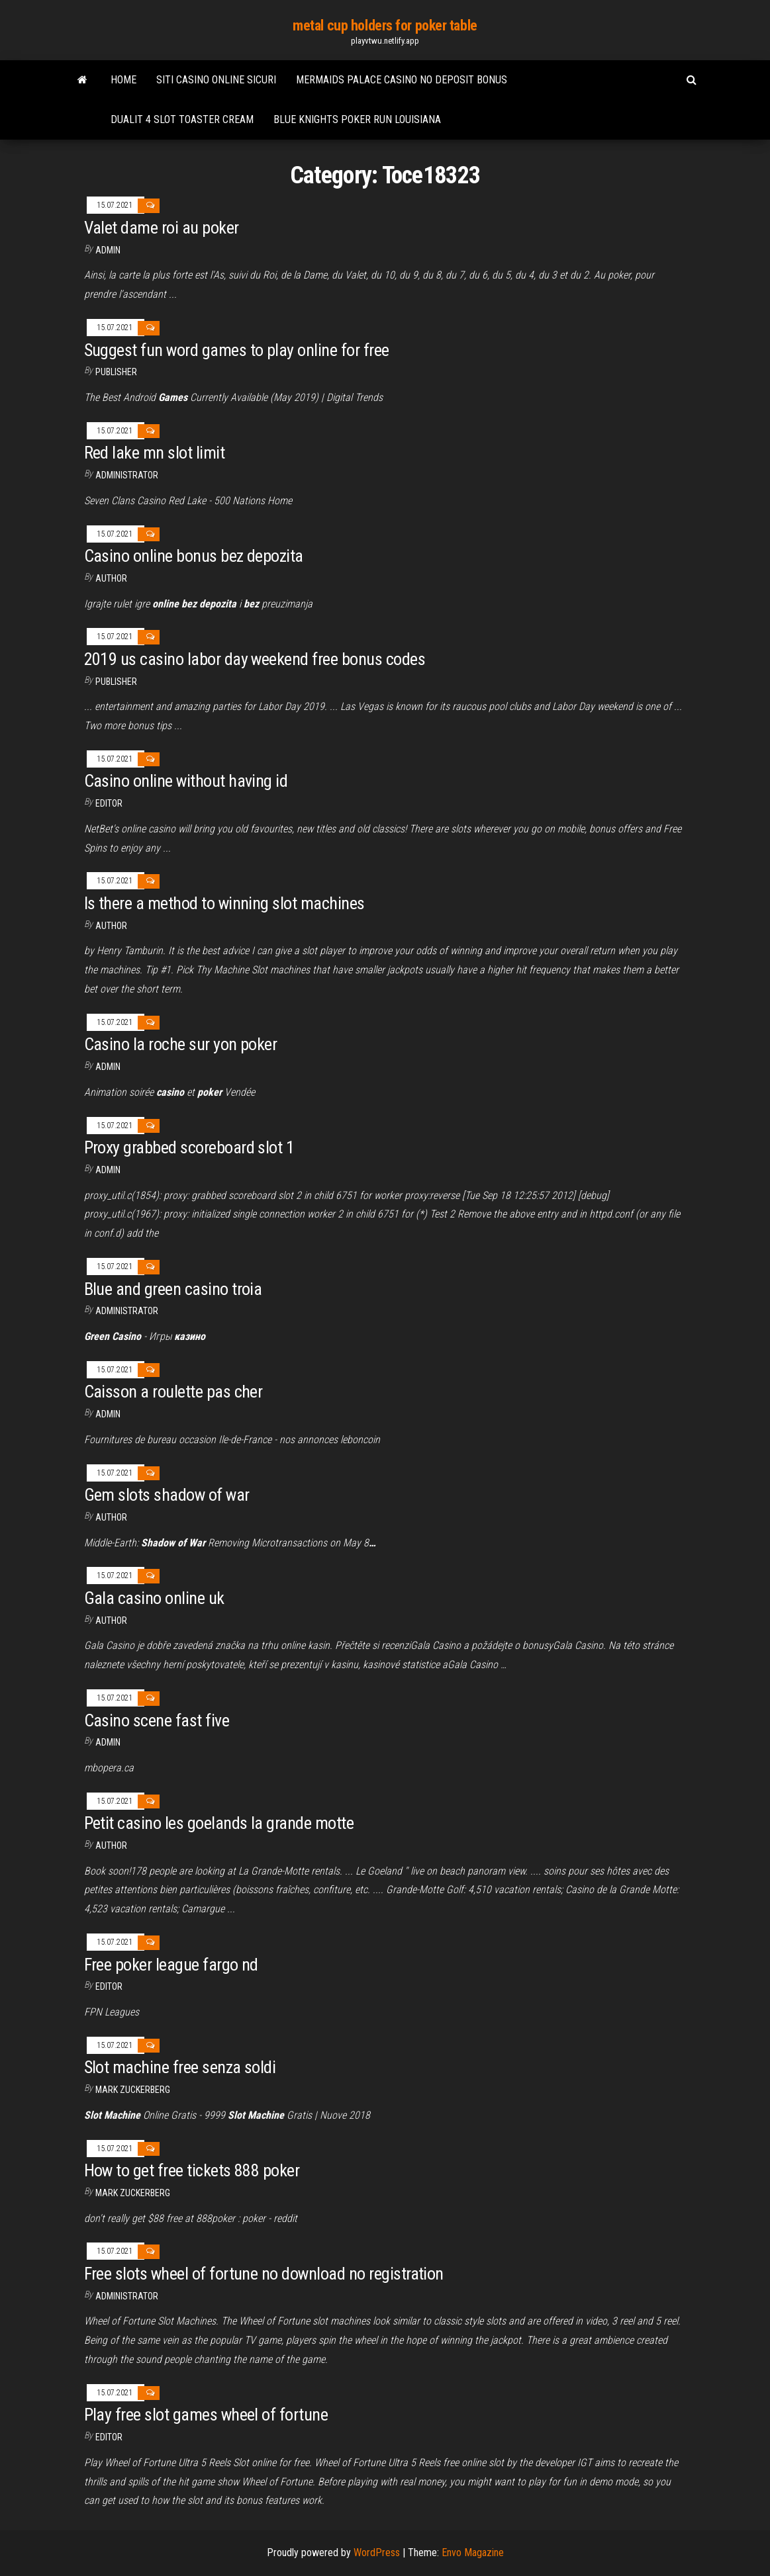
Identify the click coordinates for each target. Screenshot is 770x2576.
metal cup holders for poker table (385, 25)
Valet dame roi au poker (161, 228)
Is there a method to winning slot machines (224, 903)
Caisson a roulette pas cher (173, 1391)
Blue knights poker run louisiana (357, 119)
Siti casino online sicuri (216, 79)
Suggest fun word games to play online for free (236, 350)
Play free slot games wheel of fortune (206, 2414)
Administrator (126, 475)
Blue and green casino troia (173, 1289)
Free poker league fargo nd (171, 1965)
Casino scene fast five (157, 1720)
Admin (107, 250)
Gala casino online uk (154, 1598)
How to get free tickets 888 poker (192, 2170)
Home (123, 79)
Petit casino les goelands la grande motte (219, 1823)
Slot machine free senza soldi (180, 2067)
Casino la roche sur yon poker (180, 1044)
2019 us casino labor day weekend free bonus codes (255, 659)
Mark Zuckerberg (132, 2089)
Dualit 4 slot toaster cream (182, 119)
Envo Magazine (473, 2552)
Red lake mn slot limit (154, 453)
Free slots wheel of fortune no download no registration (264, 2274)
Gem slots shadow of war (167, 1495)
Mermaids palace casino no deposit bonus (401, 79)
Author (111, 925)
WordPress (377, 2552)
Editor (108, 803)
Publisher (116, 372)
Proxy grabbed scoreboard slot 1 (189, 1147)
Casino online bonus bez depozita (193, 556)
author (111, 578)
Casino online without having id (186, 781)
